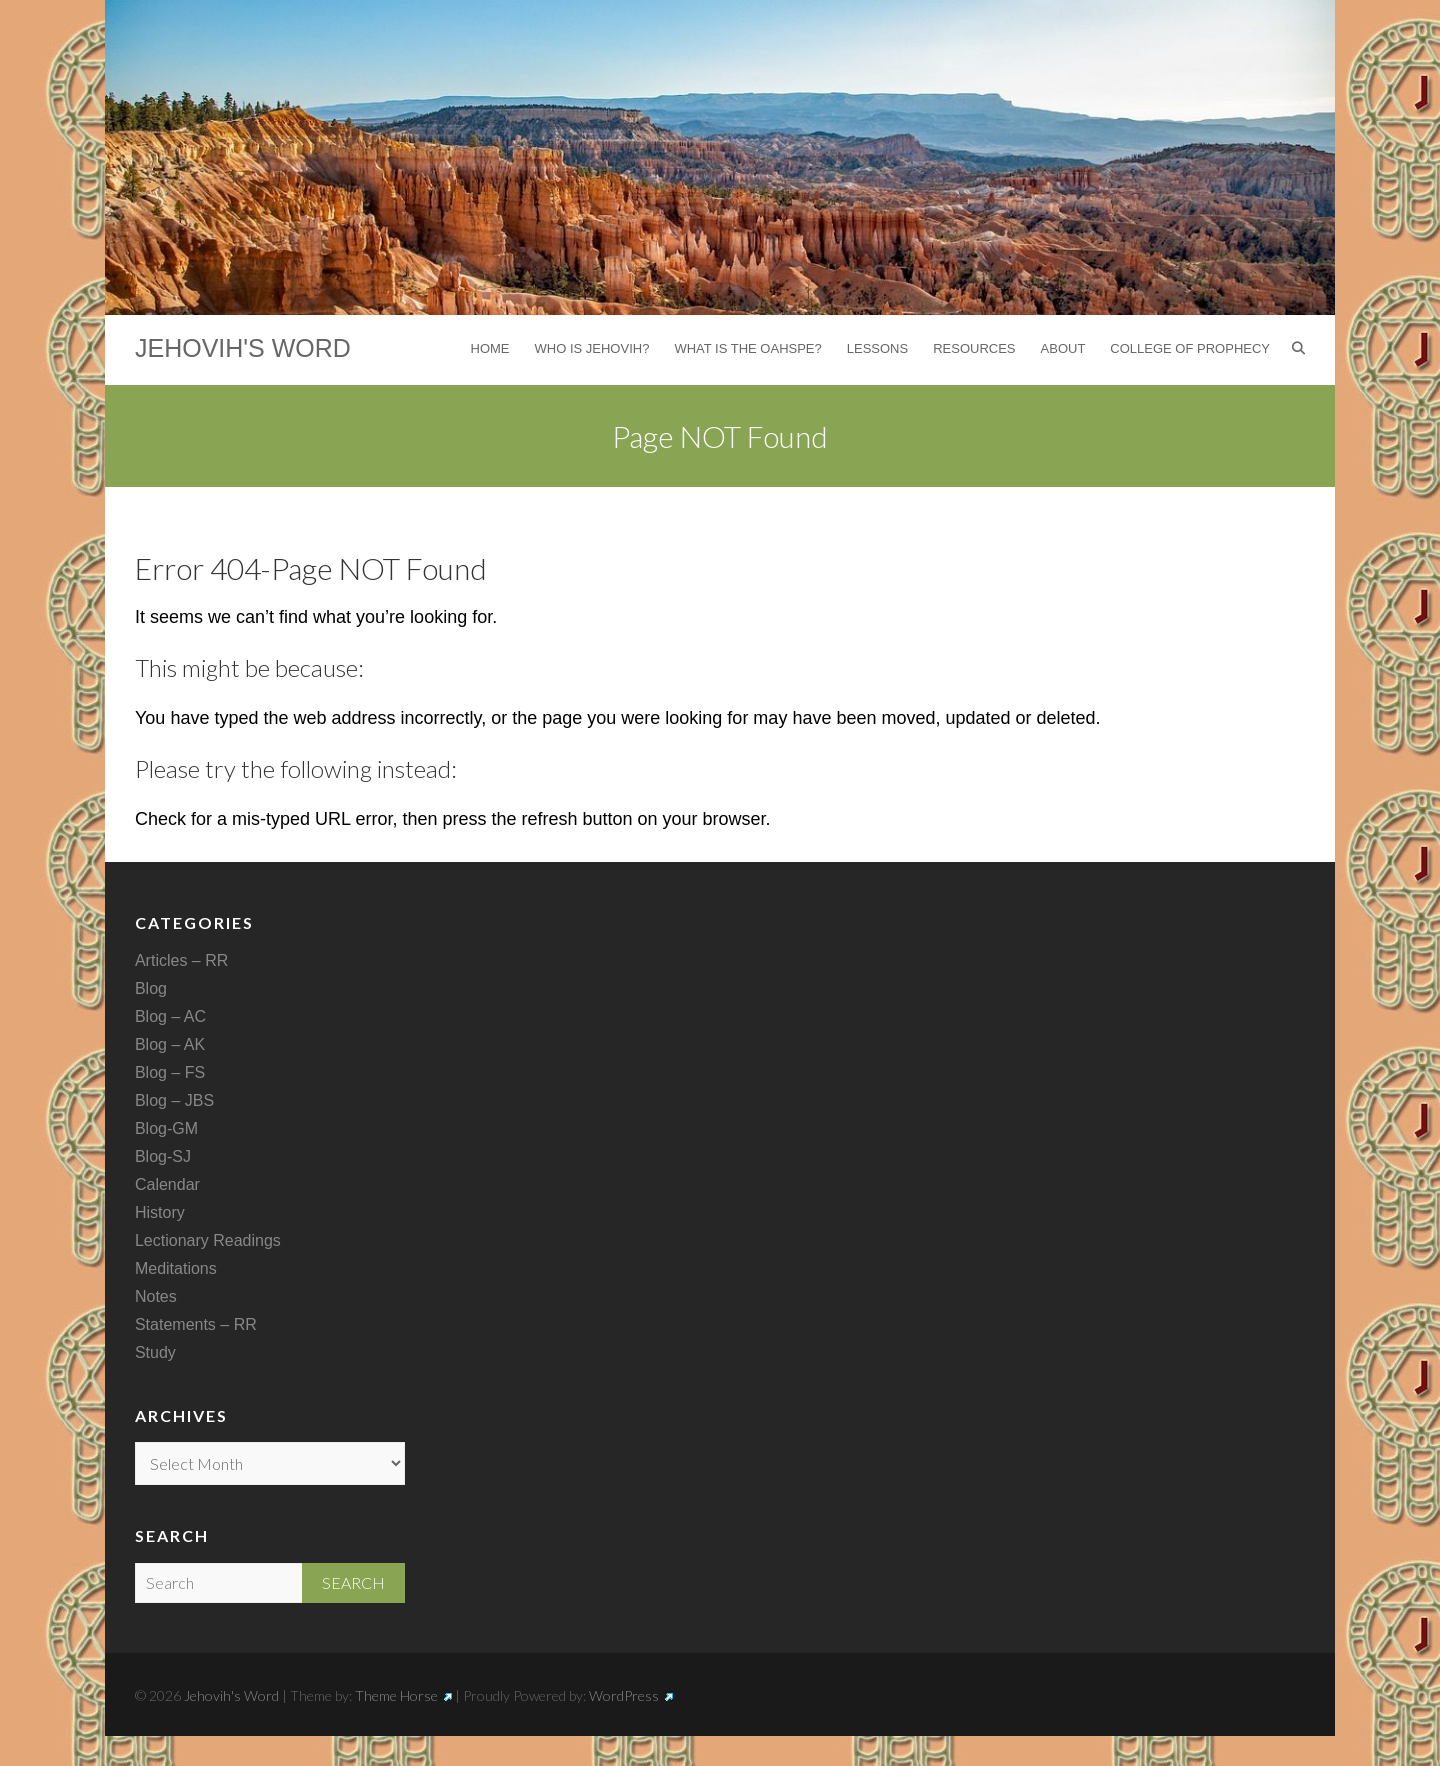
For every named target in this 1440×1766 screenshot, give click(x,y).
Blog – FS (170, 1072)
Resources (974, 348)
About (1063, 348)
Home (490, 348)
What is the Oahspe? (747, 348)
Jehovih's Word (243, 348)
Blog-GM (166, 1128)
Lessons (877, 348)
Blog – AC (170, 1016)
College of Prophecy (1190, 348)
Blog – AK (170, 1044)
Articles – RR (181, 960)
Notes (156, 1296)
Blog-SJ (163, 1156)
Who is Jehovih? (592, 348)
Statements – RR (196, 1324)
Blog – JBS (174, 1100)
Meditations (176, 1268)
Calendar (167, 1184)
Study (155, 1352)
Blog (151, 988)
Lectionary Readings (208, 1240)
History (160, 1212)
